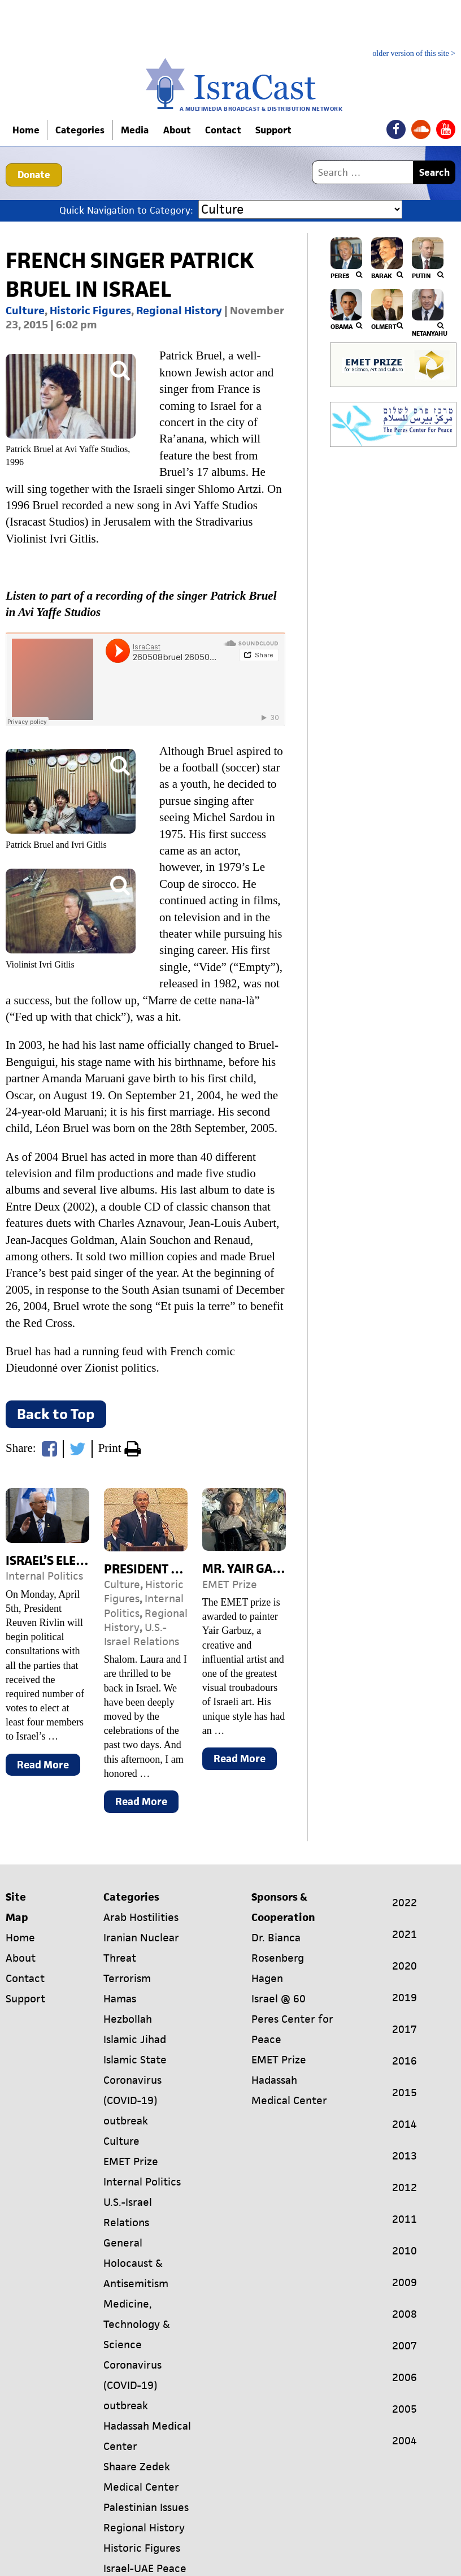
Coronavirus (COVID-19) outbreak (132, 2100)
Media (136, 130)
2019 (404, 1997)
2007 (404, 2346)
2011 (404, 2219)
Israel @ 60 (278, 1999)
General (122, 2243)
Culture (25, 310)
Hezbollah (127, 2019)
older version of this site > (413, 54)
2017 (404, 2029)
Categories (81, 130)
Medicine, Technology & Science (136, 2324)
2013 (404, 2156)
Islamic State (135, 2060)
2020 (404, 1966)
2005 (404, 2409)
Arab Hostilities (141, 1917)
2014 (404, 2124)
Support (281, 130)
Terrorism (127, 1978)
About (180, 130)
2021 (404, 1934)
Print (119, 1450)
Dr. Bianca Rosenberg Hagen (277, 1958)
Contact (229, 130)
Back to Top (56, 1414)
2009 (404, 2282)
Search (434, 172)
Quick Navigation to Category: (126, 210)
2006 (404, 2377)
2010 (404, 2251)
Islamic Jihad (134, 2039)
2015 (404, 2092)
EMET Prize (229, 1584)
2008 (404, 2314)
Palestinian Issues (146, 2507)
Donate (34, 174)
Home (27, 130)
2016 (404, 2061)
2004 (404, 2441)
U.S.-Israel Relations (141, 1634)
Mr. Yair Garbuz (252, 1568)
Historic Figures (90, 310)
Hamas (119, 1999)
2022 (404, 1903)
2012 (404, 2187)
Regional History (179, 310)
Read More (48, 1767)
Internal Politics (44, 1576)
